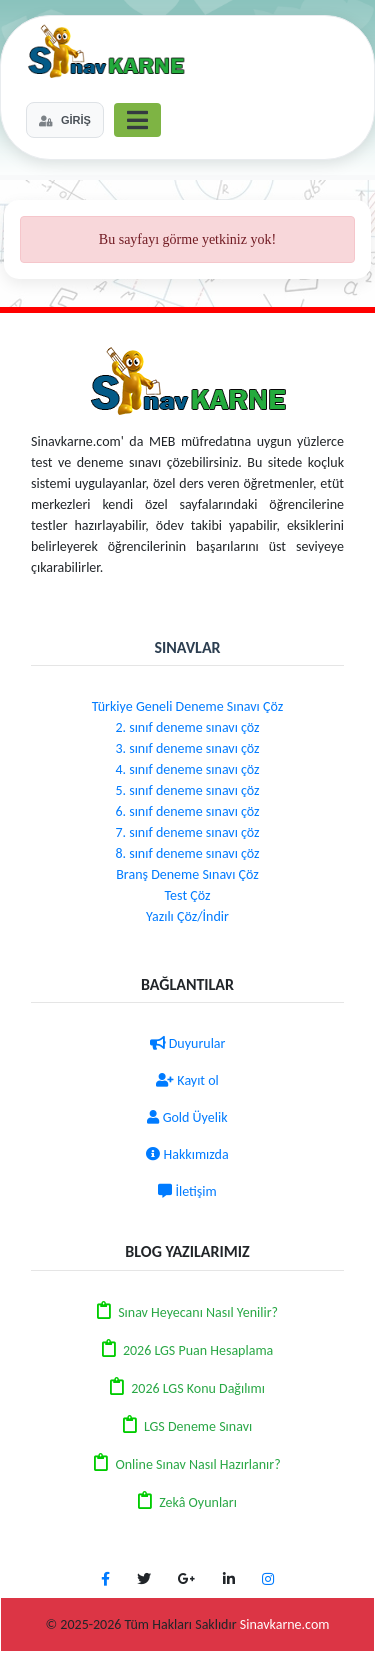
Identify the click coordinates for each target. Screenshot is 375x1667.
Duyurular (188, 1043)
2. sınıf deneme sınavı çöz (187, 727)
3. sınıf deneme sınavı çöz (187, 748)
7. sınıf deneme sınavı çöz (187, 832)
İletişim (187, 1191)
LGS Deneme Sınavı (198, 1426)
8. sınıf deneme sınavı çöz (187, 853)
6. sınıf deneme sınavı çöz (187, 811)
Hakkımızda (187, 1154)
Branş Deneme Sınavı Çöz (187, 874)
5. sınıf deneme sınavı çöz (187, 790)
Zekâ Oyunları (198, 1502)
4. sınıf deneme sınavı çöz (187, 769)
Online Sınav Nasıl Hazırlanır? (197, 1464)
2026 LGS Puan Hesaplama (198, 1350)
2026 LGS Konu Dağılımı (198, 1388)
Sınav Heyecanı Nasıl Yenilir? (198, 1312)
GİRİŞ (65, 120)
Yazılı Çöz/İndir (187, 916)
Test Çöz (188, 895)
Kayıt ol (187, 1080)
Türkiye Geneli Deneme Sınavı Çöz (187, 706)
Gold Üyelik (187, 1117)
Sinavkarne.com (285, 1624)
